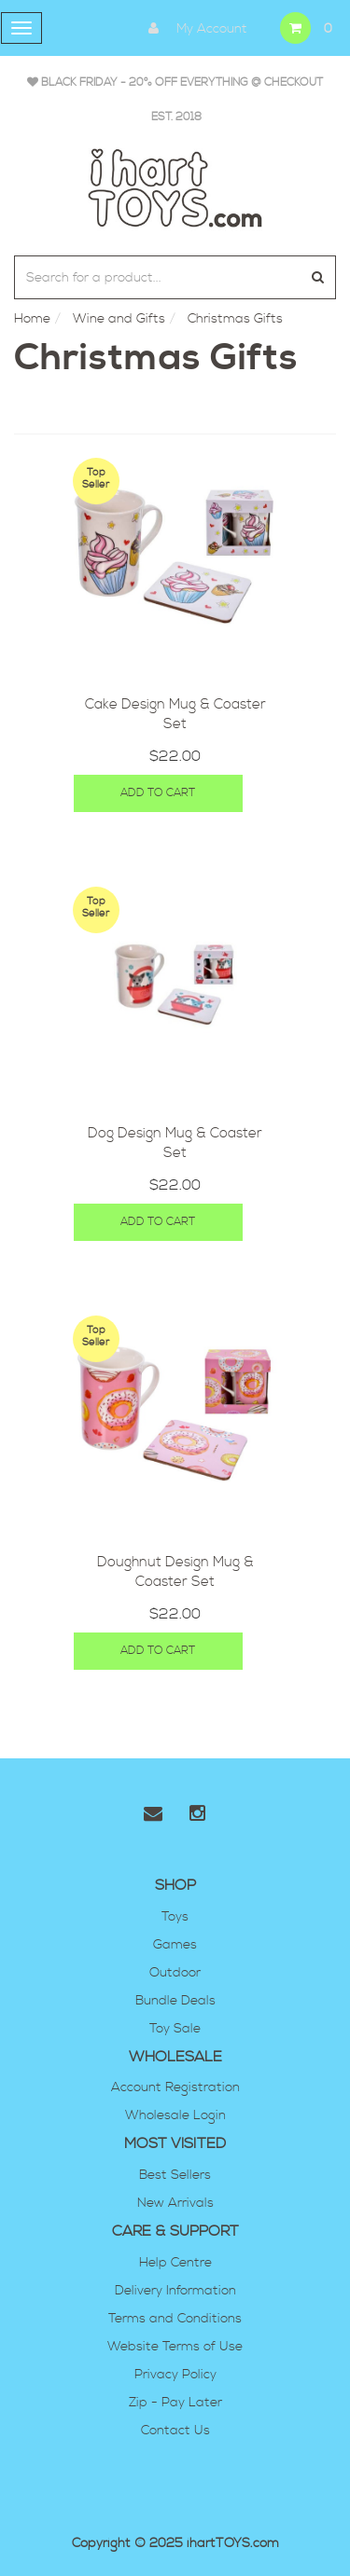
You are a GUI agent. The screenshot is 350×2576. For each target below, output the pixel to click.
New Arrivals (175, 2203)
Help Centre (175, 2262)
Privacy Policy (175, 2374)
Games (175, 1944)
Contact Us (175, 2430)
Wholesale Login (175, 2115)
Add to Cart (157, 793)
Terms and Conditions (175, 2318)
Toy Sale (175, 2028)
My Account (193, 28)
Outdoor (175, 1972)
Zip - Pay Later (175, 2402)
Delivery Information (175, 2290)
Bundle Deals (175, 2000)
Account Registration (175, 2087)
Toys (175, 1916)
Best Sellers (175, 2175)
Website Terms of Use (175, 2346)
